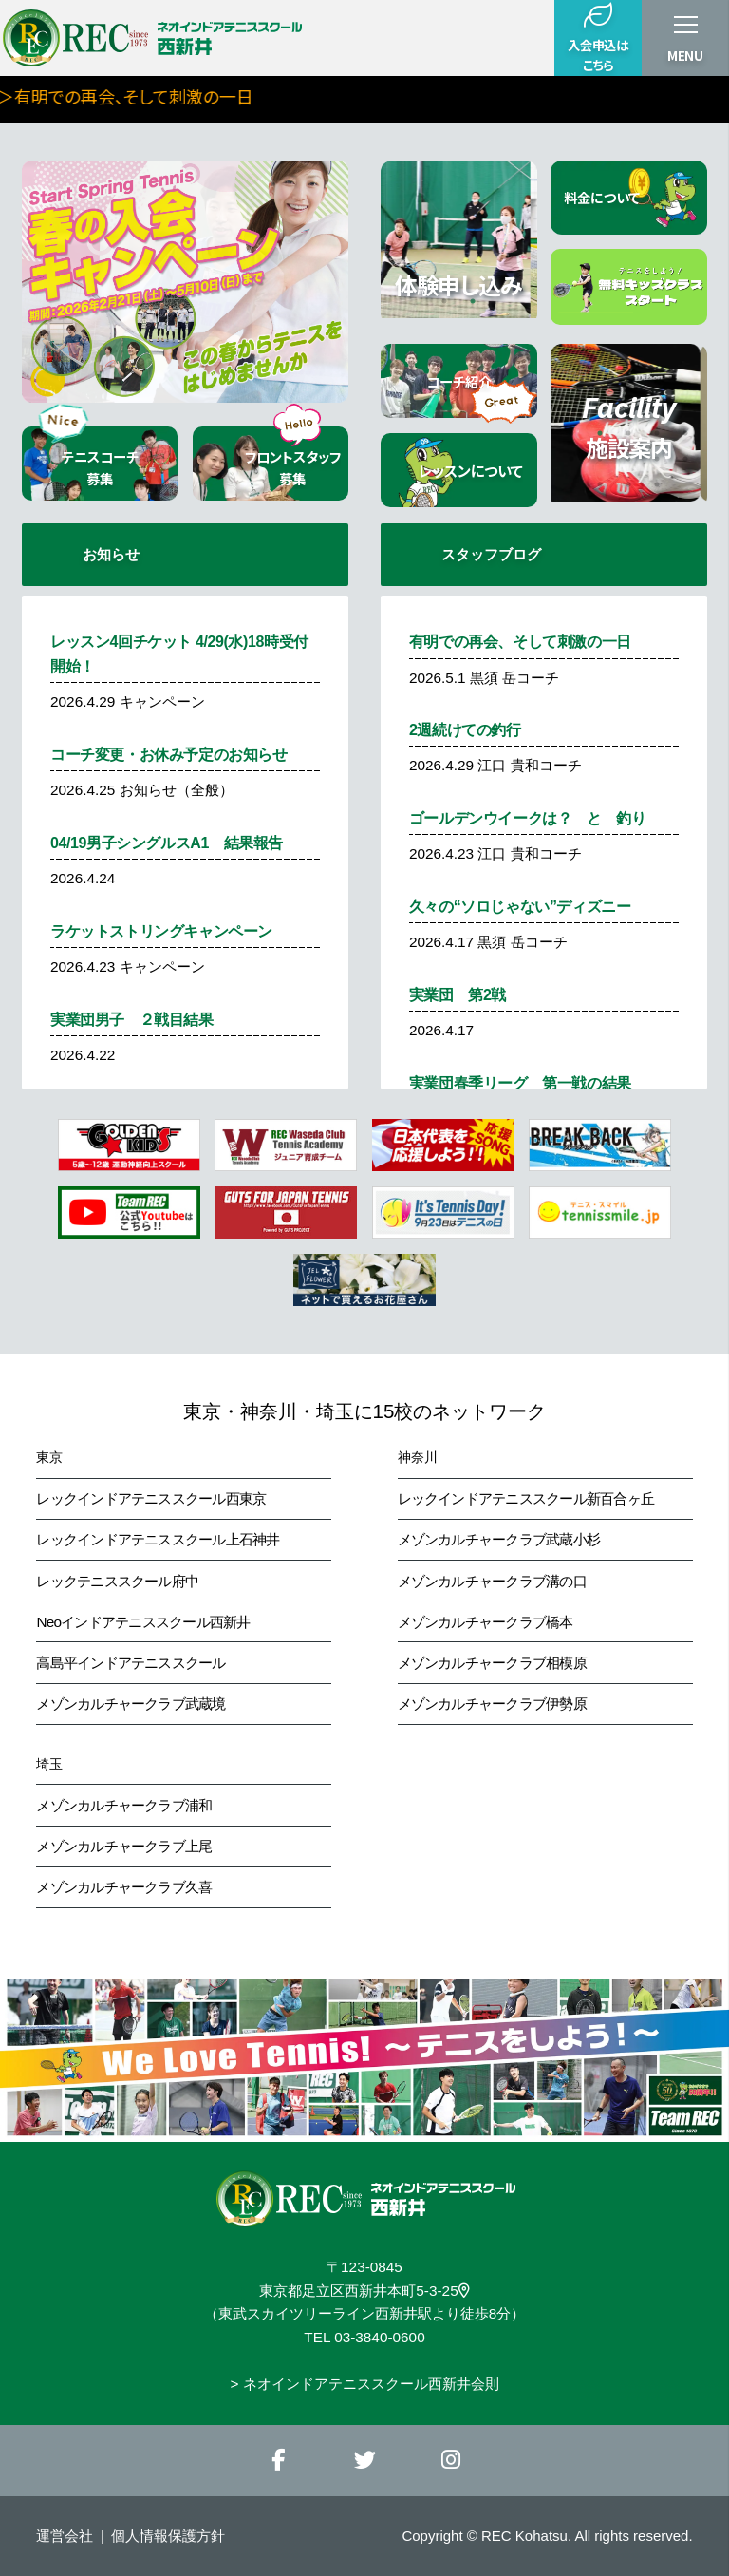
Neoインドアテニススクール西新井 (143, 1622)
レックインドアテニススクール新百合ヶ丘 (526, 1498)
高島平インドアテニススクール (130, 1663)
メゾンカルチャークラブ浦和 (124, 1805)
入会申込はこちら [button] (597, 37)
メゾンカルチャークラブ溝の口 (492, 1581)
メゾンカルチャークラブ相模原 (492, 1663)
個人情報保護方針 (168, 2536)
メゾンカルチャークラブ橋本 (485, 1622)
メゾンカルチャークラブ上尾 (124, 1846)
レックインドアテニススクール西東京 (151, 1498)
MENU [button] (685, 56)
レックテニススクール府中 (117, 1581)
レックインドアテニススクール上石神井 (157, 1539)
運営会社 (64, 2536)
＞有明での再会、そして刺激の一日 (311, 95)
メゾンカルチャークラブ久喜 (124, 1887)
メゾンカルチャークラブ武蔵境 (130, 1703)
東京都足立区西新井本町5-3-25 (364, 2290)
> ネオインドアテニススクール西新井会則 (364, 2384)
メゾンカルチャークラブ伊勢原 (492, 1703)
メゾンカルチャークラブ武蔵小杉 (499, 1539)
